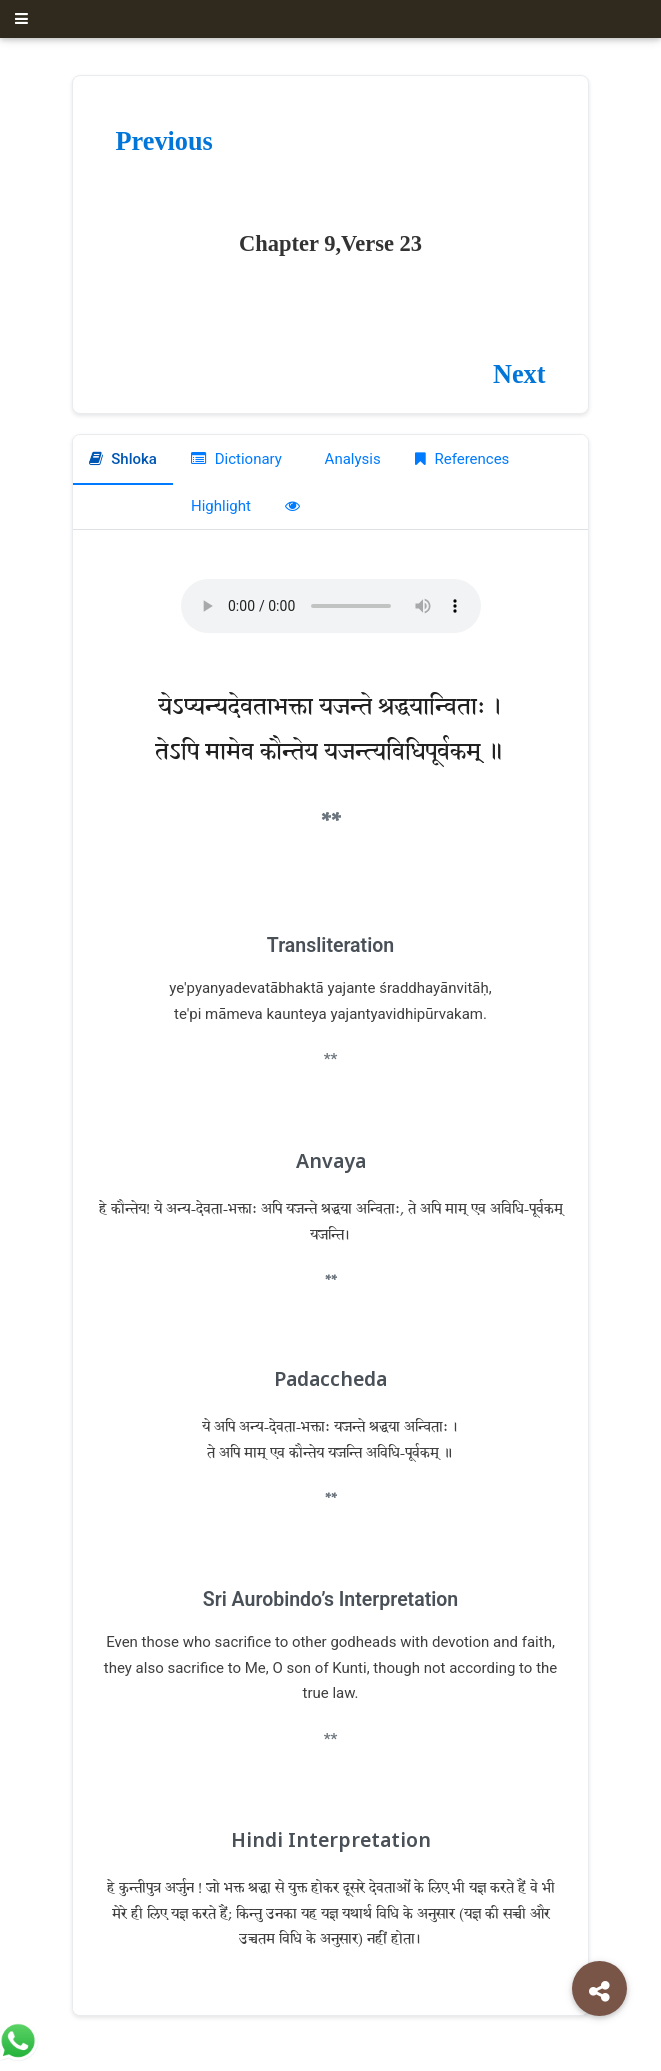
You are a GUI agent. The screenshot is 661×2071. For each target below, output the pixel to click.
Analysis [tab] (351, 459)
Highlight (221, 506)
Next (519, 374)
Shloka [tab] (123, 459)
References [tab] (462, 459)
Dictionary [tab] (236, 459)
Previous (164, 141)
